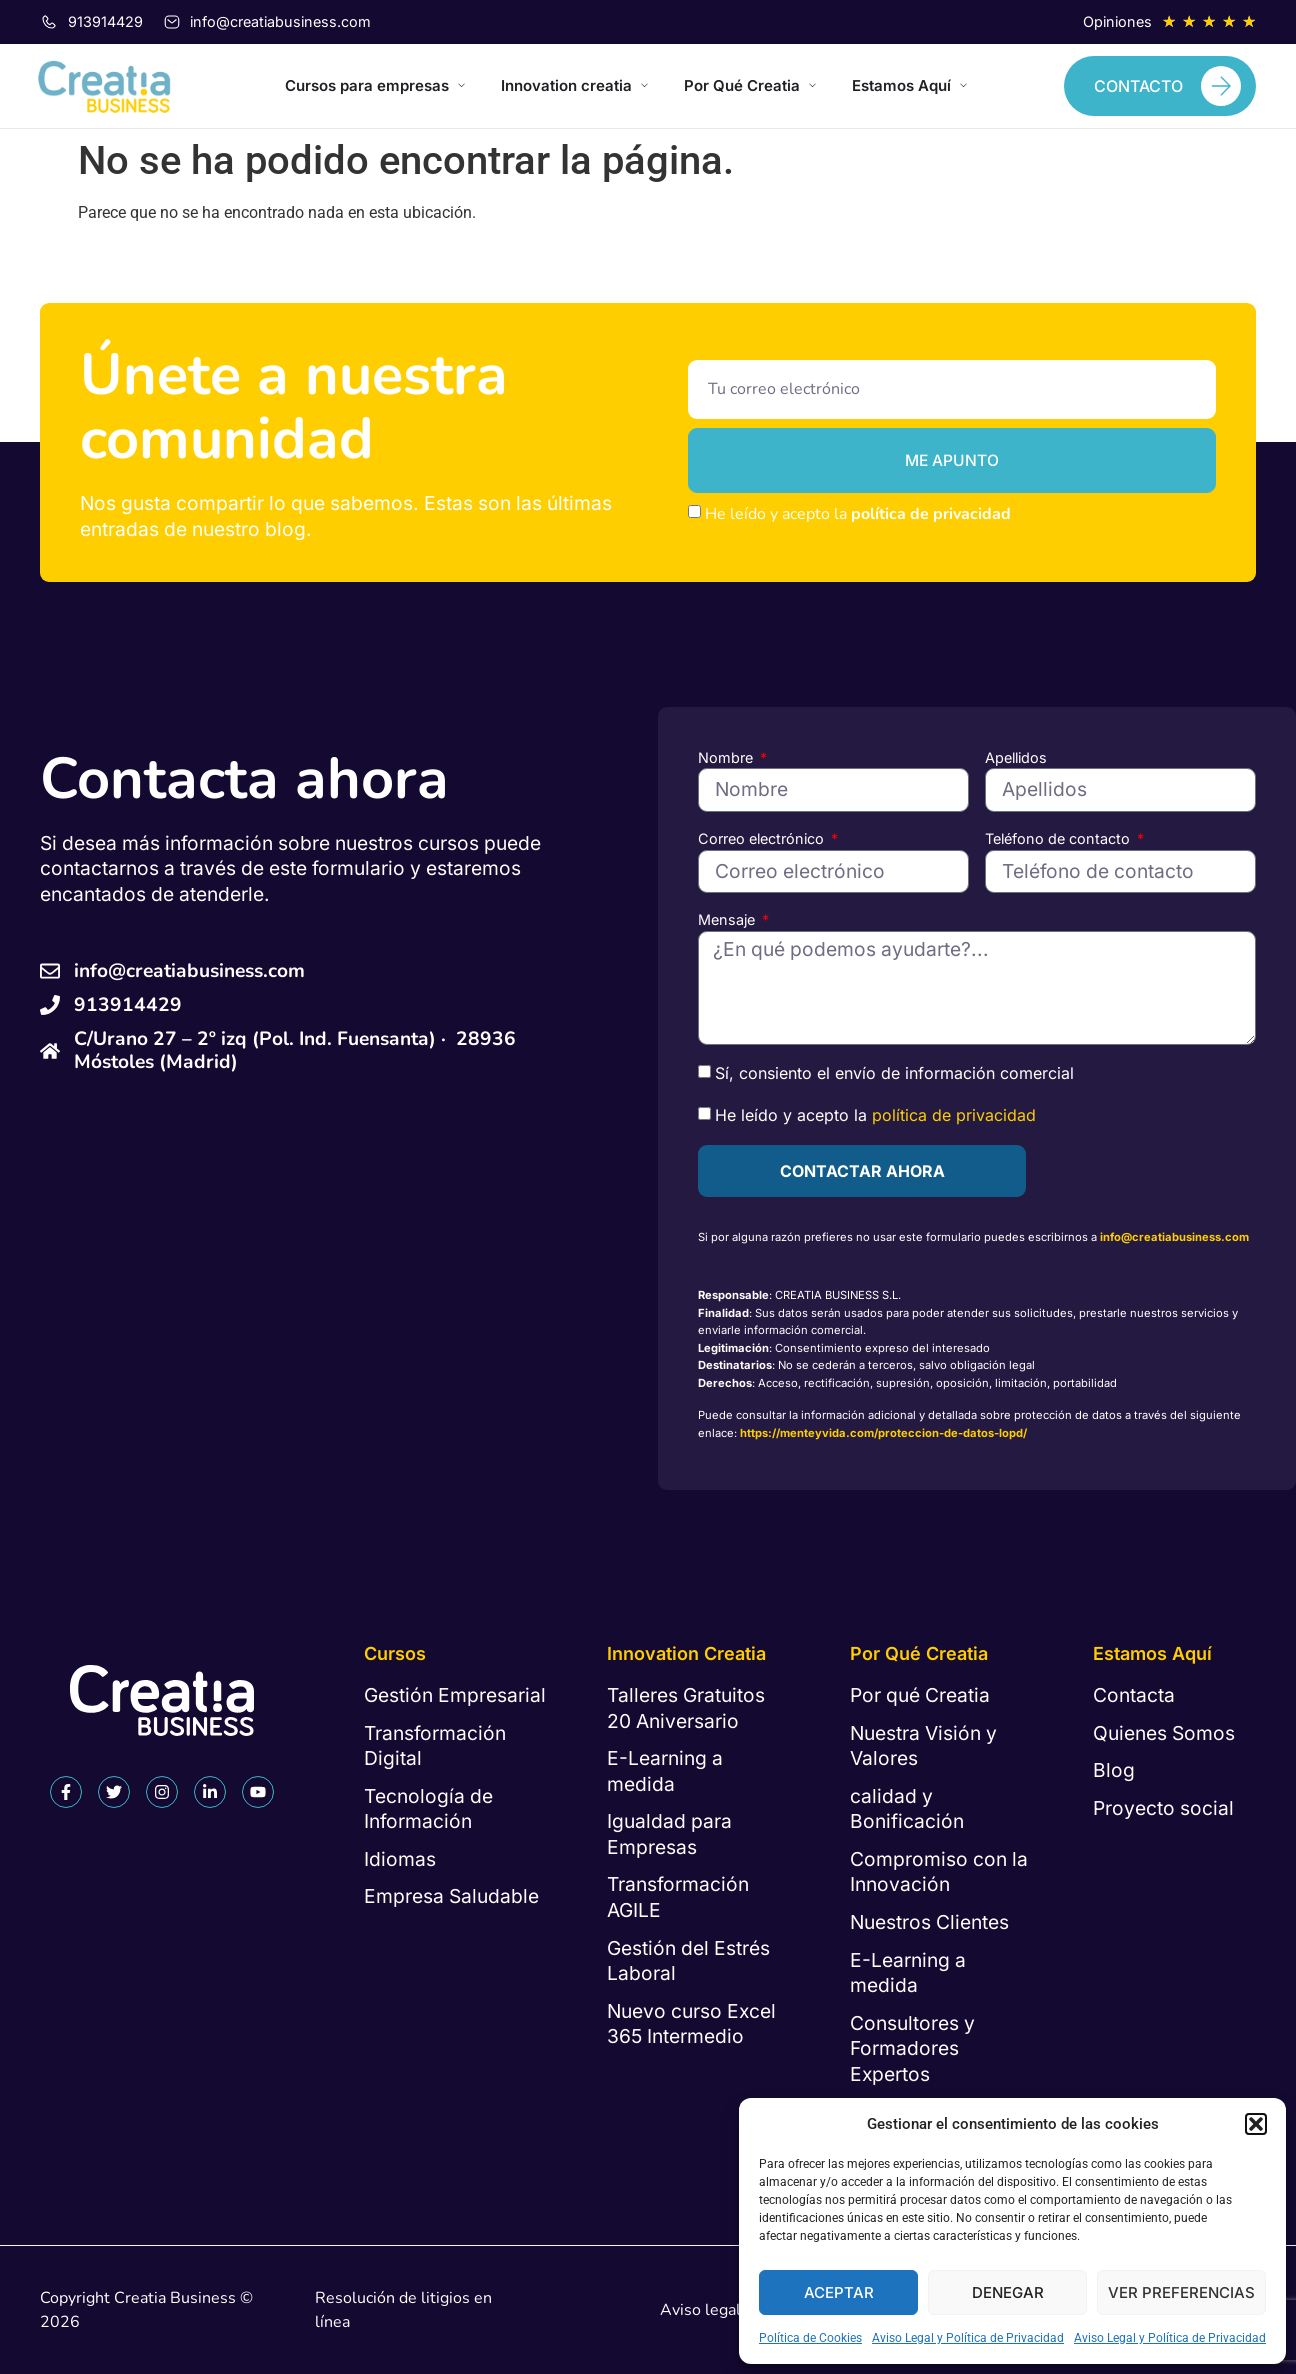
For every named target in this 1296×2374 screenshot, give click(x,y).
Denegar (1008, 2292)
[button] (1256, 2124)
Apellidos (1016, 757)
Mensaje (728, 919)
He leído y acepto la (858, 514)
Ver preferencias (1181, 2292)
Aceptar (839, 2292)
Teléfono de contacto (1059, 838)
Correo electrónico (763, 838)
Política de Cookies (810, 2338)
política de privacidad (931, 514)
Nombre (727, 757)
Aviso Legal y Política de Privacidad (968, 2338)
